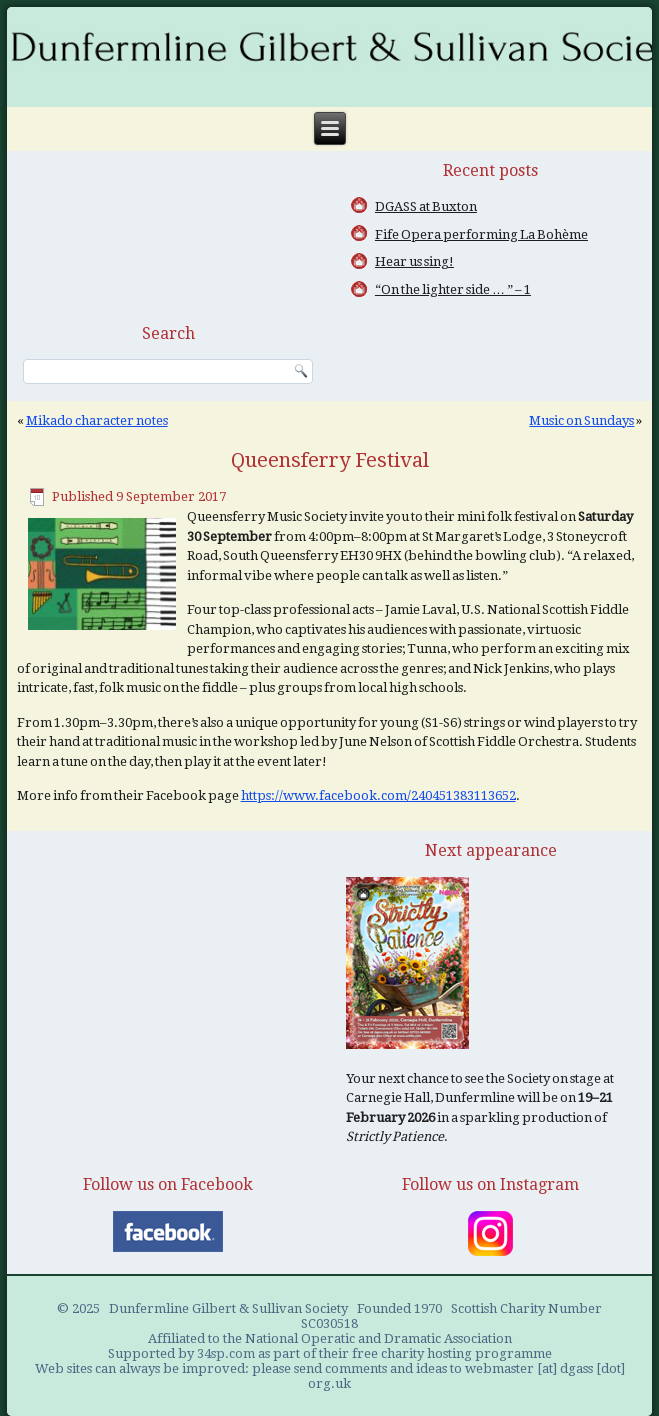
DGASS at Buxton (426, 206)
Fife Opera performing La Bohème (481, 234)
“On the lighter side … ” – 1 (453, 289)
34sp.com (226, 1353)
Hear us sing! (414, 261)
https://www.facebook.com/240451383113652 (378, 795)
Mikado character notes (97, 420)
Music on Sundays (581, 420)
